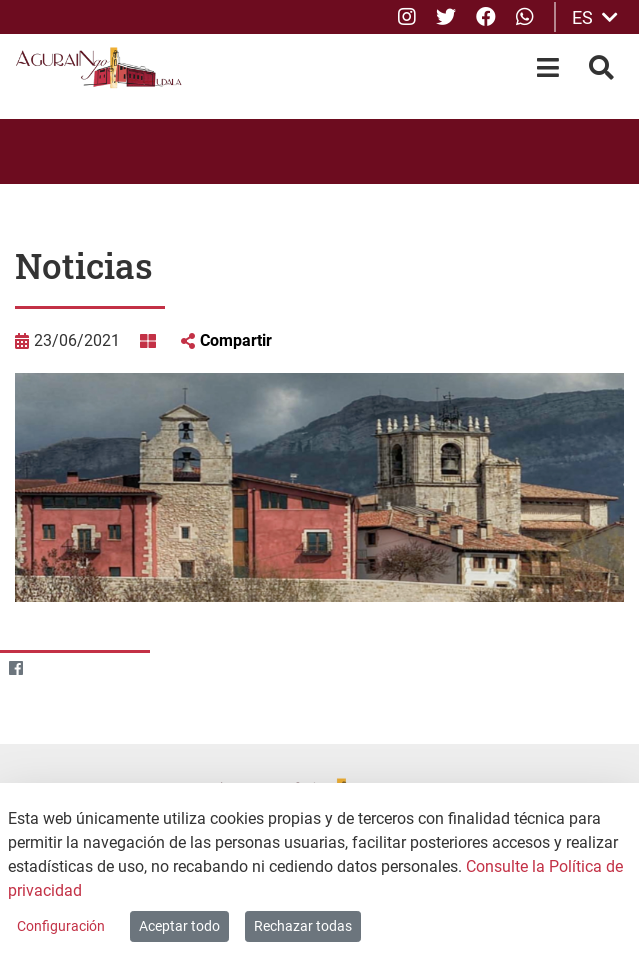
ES (595, 17)
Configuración (61, 926)
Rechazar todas (303, 926)
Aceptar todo (179, 926)
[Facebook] (15, 668)
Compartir (236, 340)
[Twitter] (54, 668)
